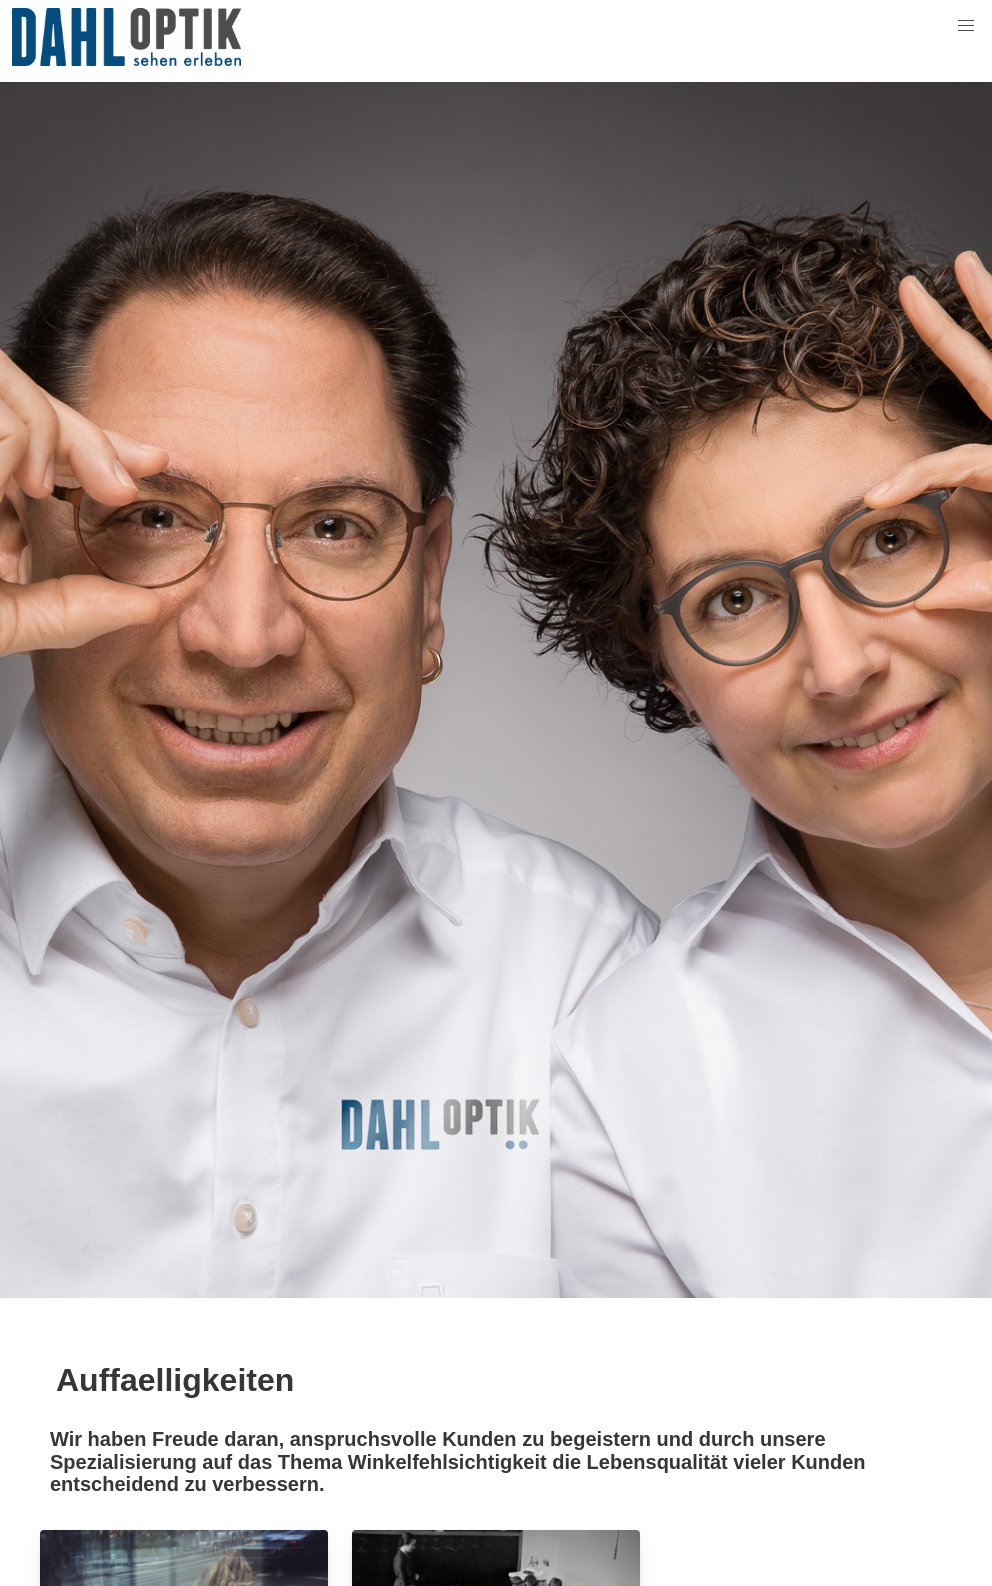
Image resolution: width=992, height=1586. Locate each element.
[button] (966, 26)
